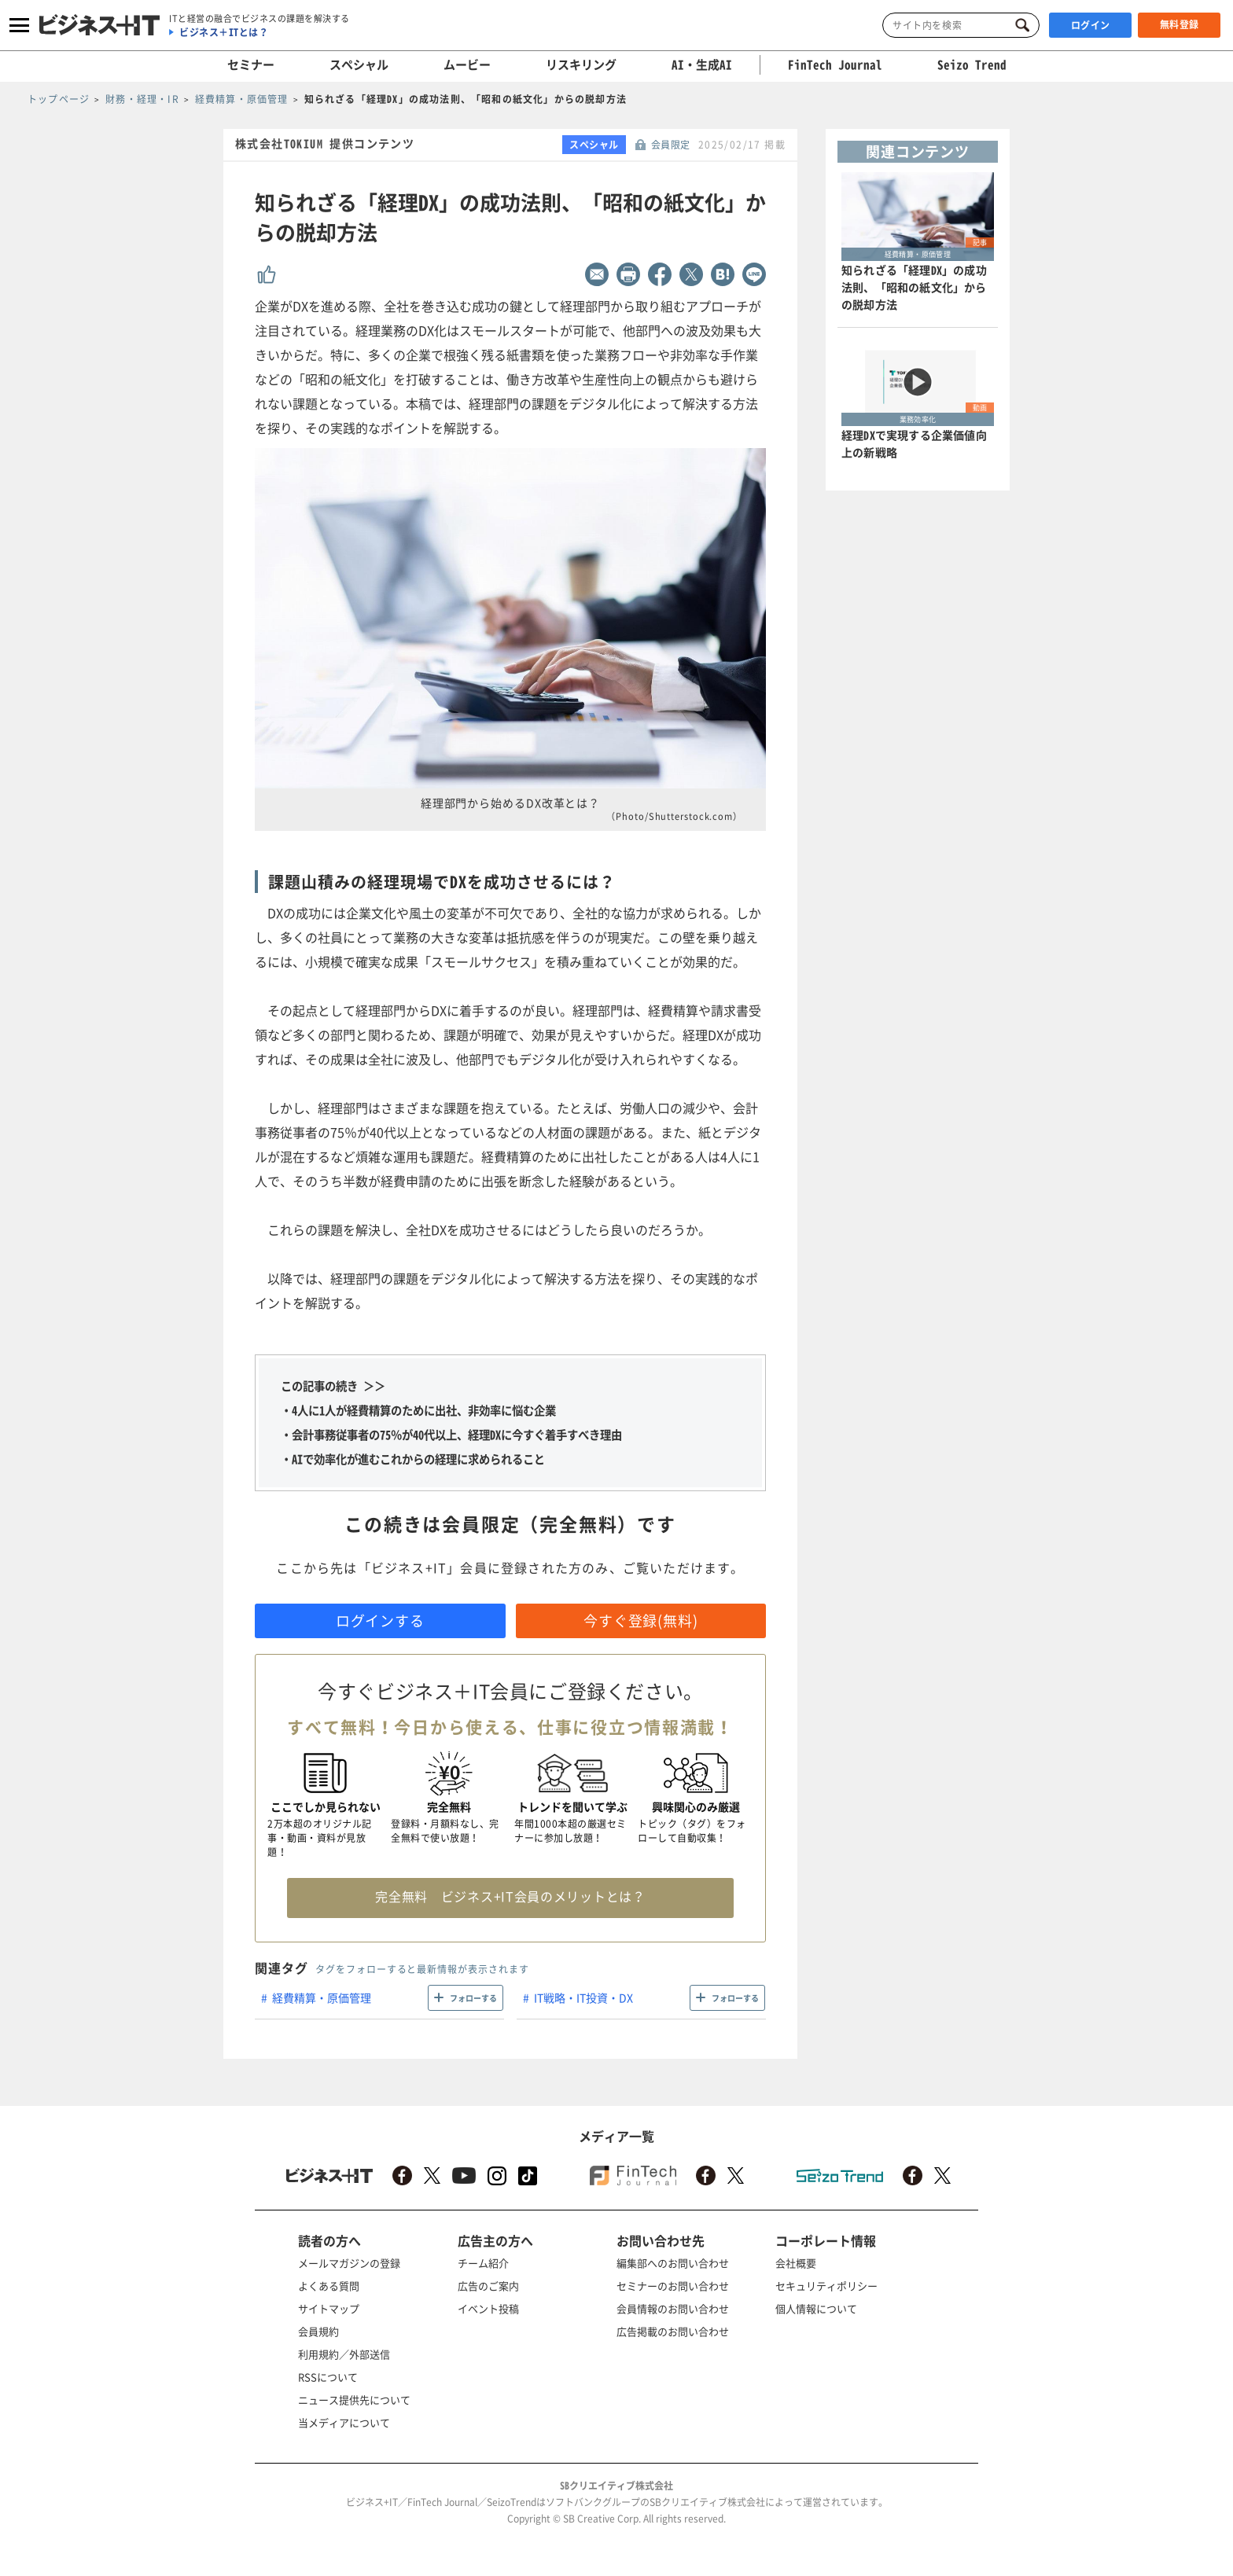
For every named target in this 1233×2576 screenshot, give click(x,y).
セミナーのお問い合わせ (672, 2285)
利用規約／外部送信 (344, 2353)
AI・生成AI (702, 64)
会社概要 (795, 2262)
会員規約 (318, 2331)
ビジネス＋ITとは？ (223, 32)
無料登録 (1179, 24)
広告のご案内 (488, 2285)
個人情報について (816, 2308)
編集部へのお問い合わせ (672, 2262)
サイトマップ (328, 2308)
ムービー (467, 64)
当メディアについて (344, 2422)
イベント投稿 (488, 2308)
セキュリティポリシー (826, 2285)
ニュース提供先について (354, 2399)
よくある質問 (328, 2285)
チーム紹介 (483, 2262)
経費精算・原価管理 (321, 1997)
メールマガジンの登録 (349, 2262)
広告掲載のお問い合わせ (672, 2331)
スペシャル (358, 64)
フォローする (473, 1998)
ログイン (1090, 25)
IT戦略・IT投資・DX (583, 1997)
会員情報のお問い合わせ (672, 2308)
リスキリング (581, 64)
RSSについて (328, 2376)
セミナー (250, 64)
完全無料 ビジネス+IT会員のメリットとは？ (510, 1896)
